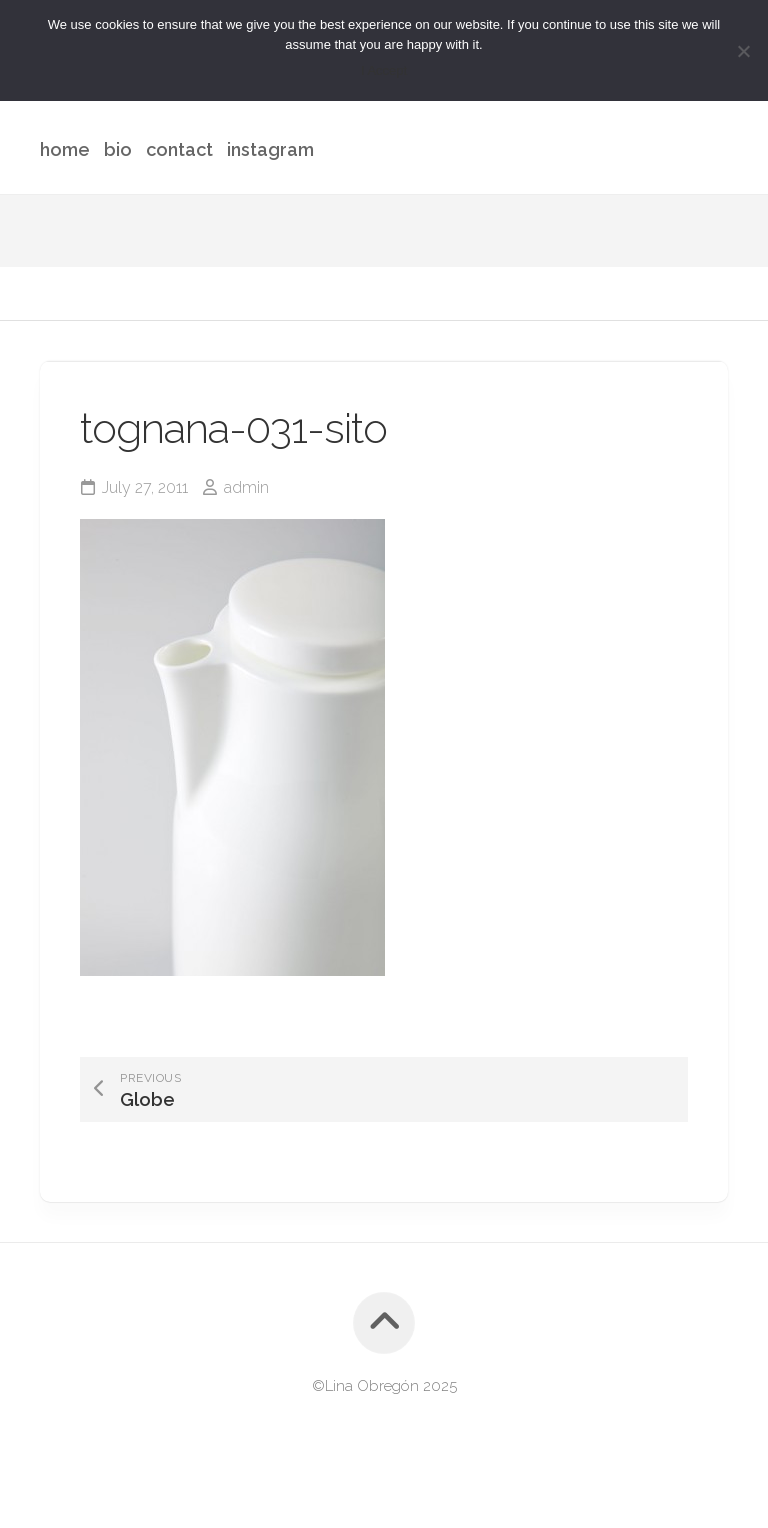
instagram (270, 150)
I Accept (384, 70)
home (65, 150)
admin (246, 487)
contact (179, 150)
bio (118, 150)
